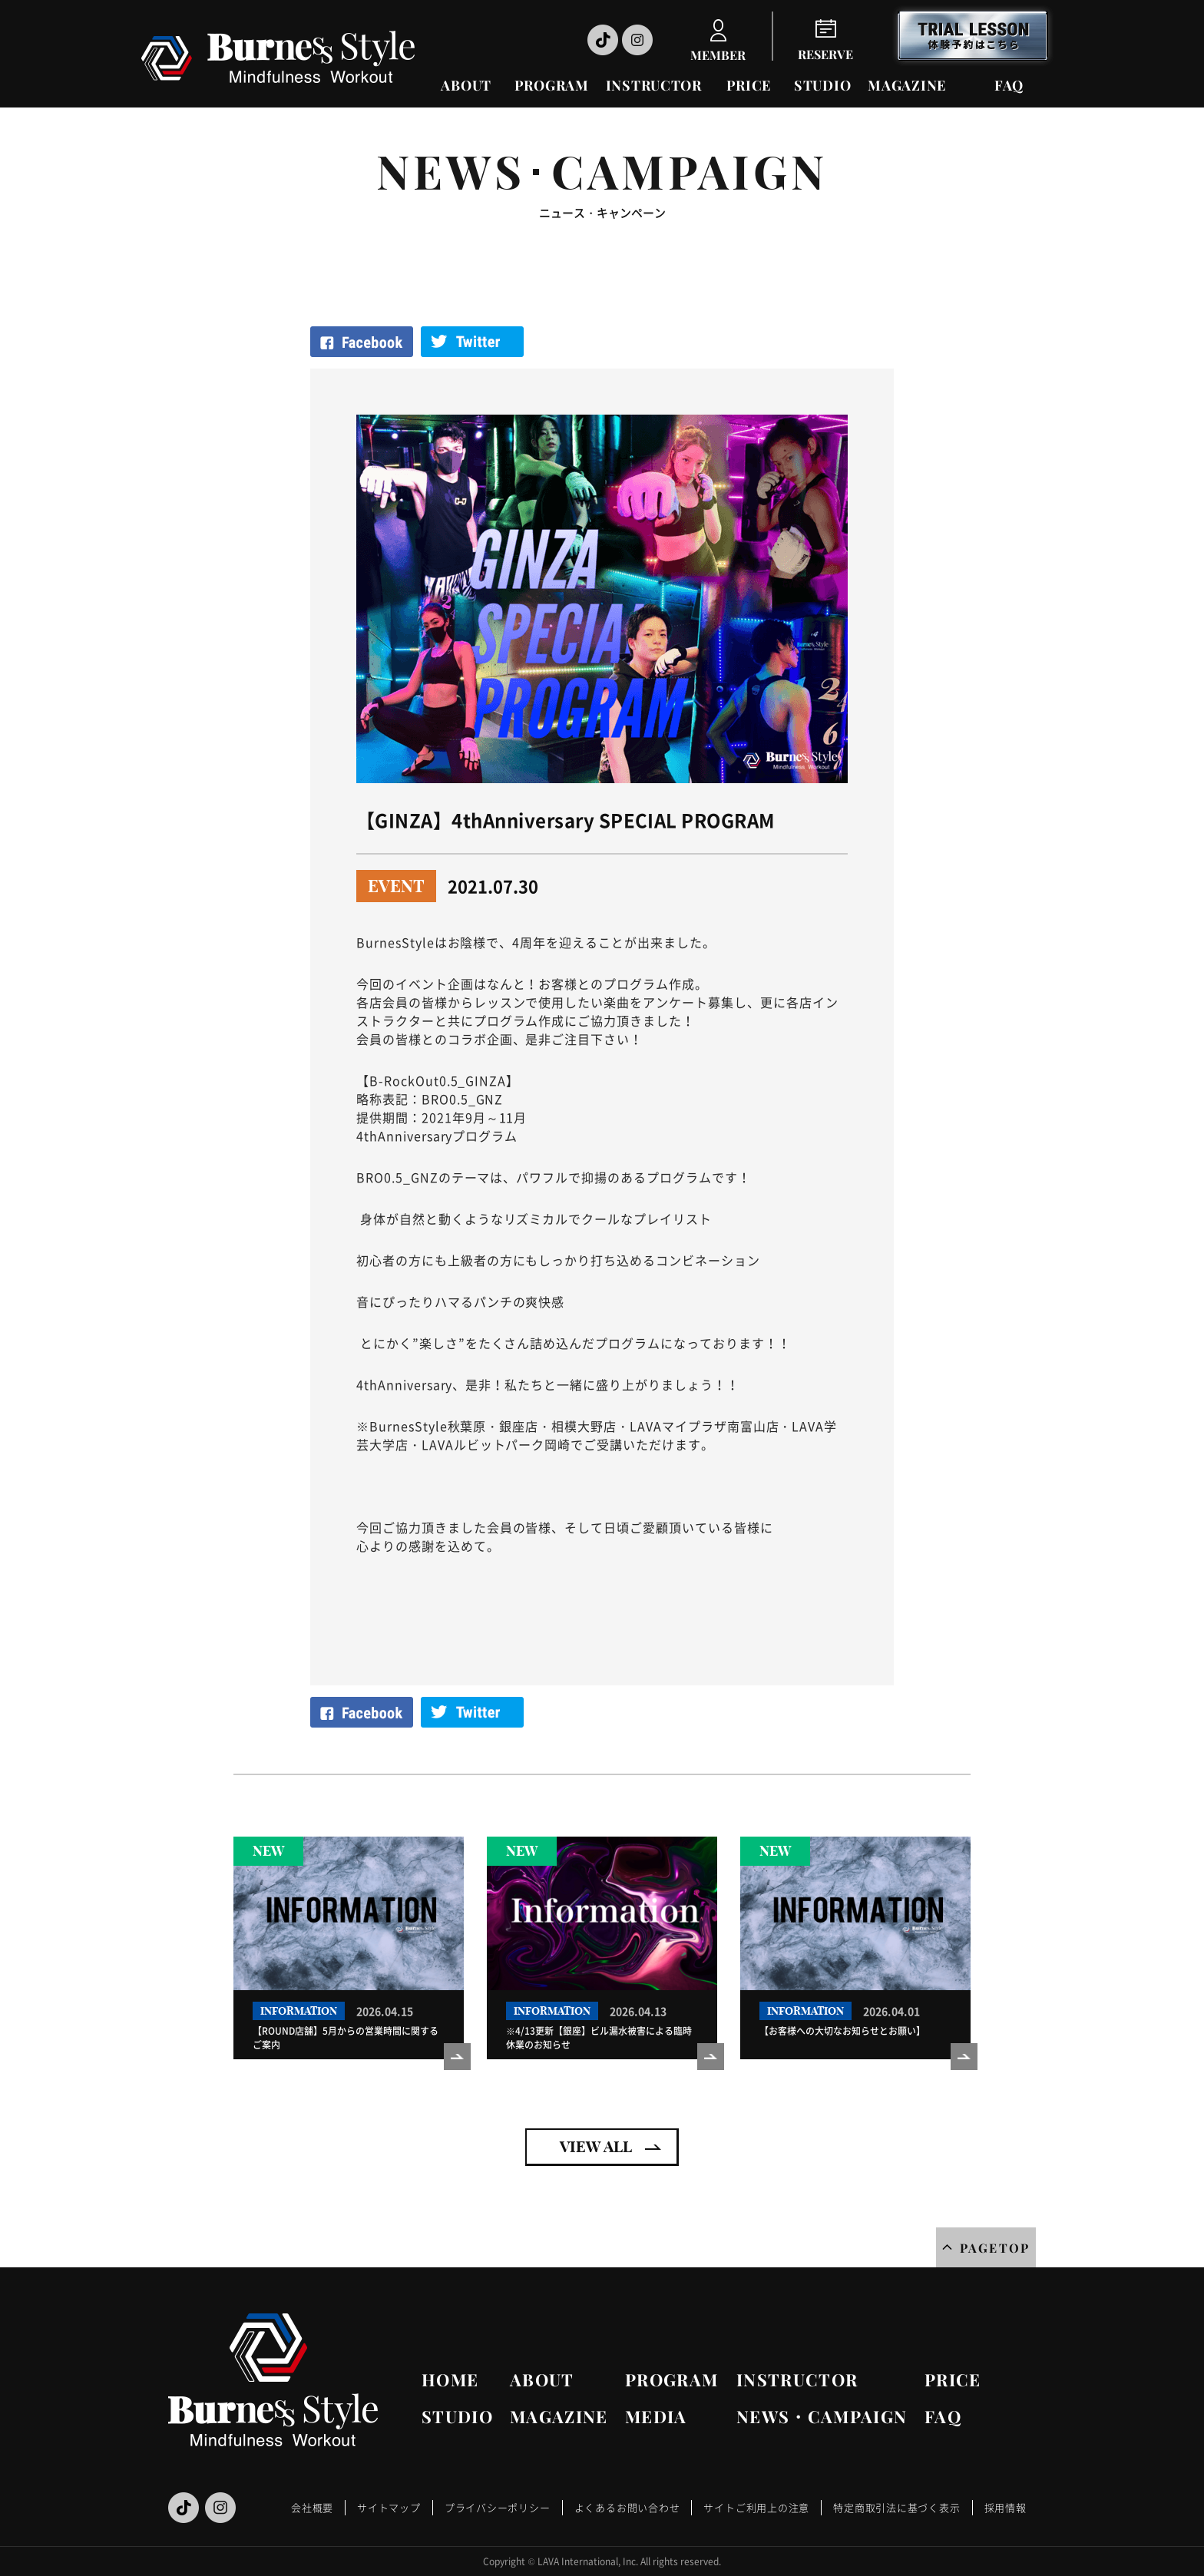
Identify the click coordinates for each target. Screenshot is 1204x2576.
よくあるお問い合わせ (627, 2507)
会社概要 (312, 2507)
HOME (450, 2379)
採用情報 (1005, 2507)
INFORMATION (298, 2011)
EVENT (396, 886)
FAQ (1009, 85)
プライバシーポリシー (498, 2507)
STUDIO (822, 85)
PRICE (749, 85)
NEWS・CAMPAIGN (821, 2416)
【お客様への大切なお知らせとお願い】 (842, 2031)
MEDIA (656, 2416)
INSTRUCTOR (654, 85)
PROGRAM (551, 85)
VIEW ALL (596, 2146)
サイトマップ (389, 2507)
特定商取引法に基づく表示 (896, 2507)
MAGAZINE (907, 85)
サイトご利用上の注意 (756, 2507)
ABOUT (466, 85)
